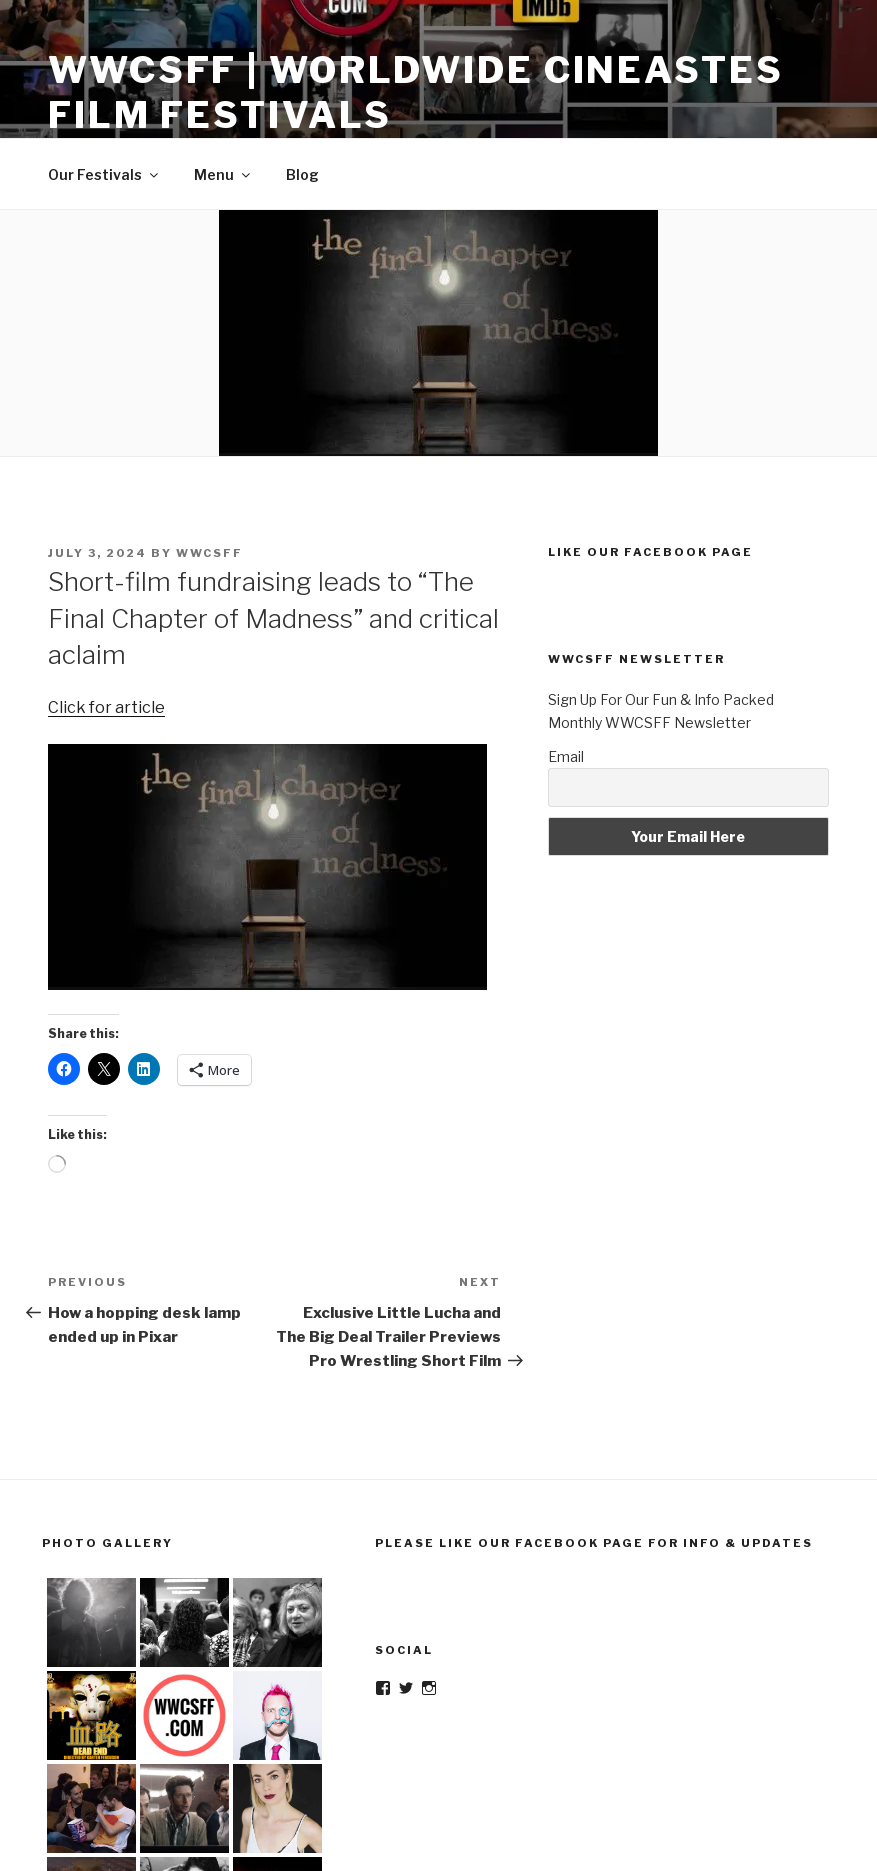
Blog (302, 174)
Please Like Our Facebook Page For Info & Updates (594, 1543)
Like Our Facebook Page (650, 552)
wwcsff (209, 553)
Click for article (106, 707)
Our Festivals (104, 174)
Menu (223, 174)
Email (566, 756)
